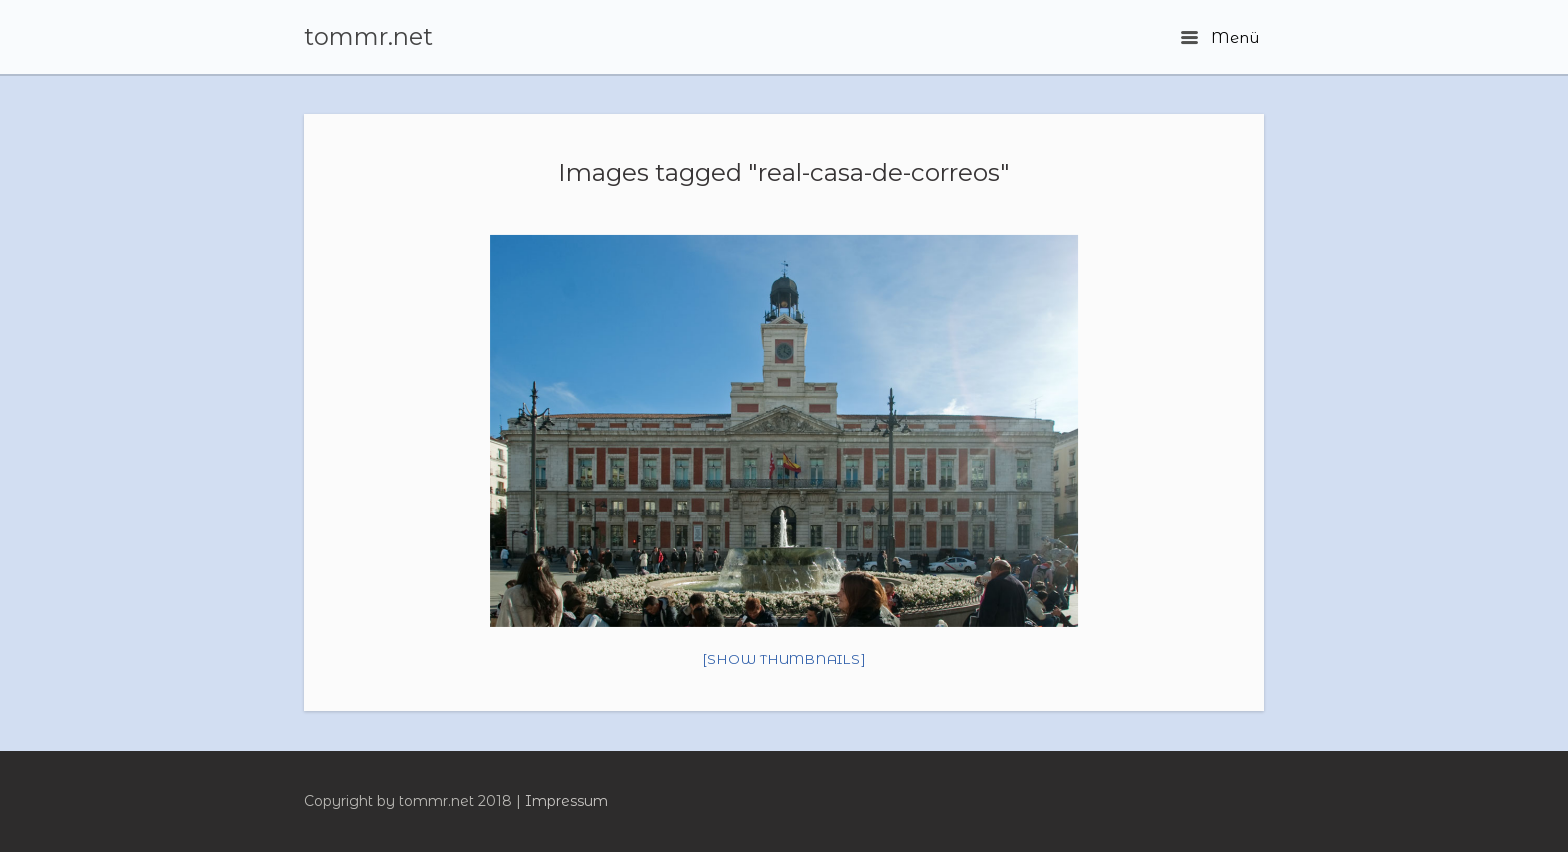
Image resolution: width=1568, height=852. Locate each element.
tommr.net (368, 37)
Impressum (566, 801)
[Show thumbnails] (784, 659)
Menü (1220, 37)
